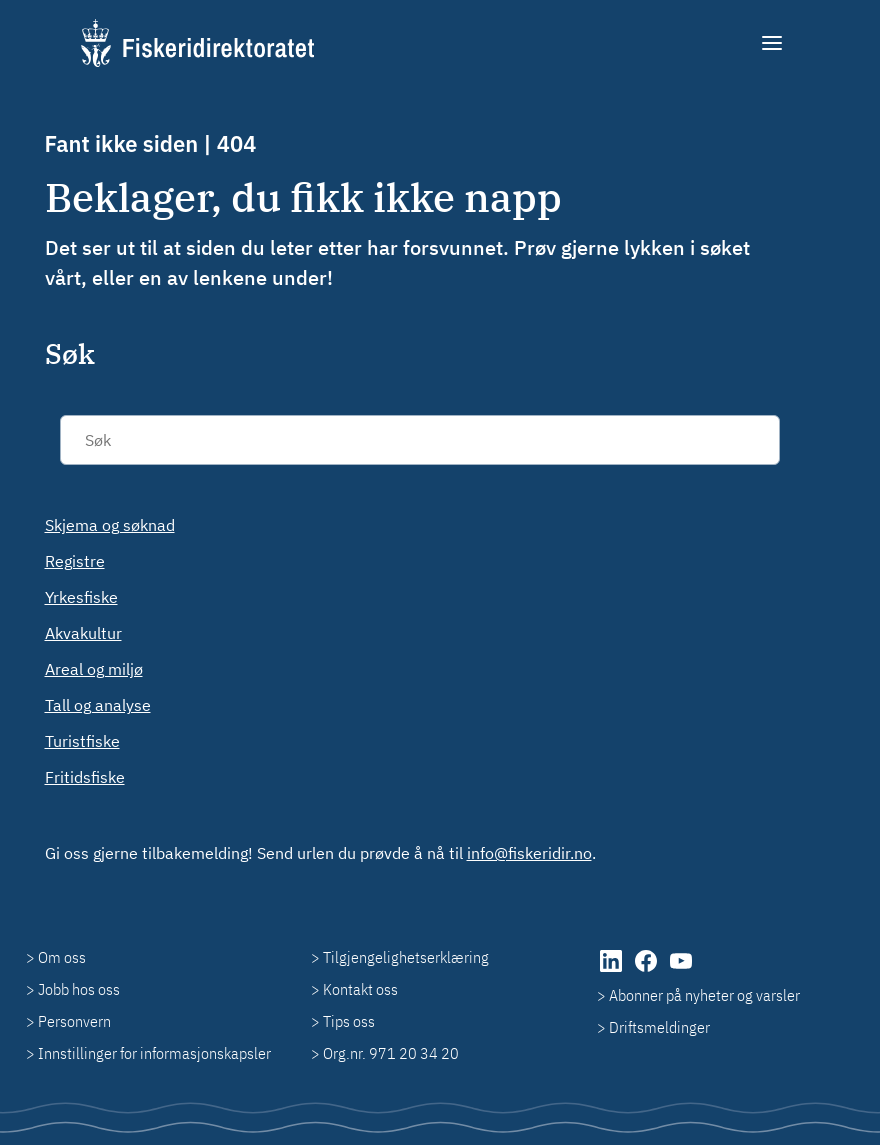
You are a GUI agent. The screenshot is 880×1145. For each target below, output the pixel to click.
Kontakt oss (360, 989)
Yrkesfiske (81, 597)
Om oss (62, 957)
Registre (75, 561)
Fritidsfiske (85, 777)
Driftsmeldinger (659, 1027)
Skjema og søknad (110, 525)
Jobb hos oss (79, 989)
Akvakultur (83, 633)
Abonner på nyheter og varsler (704, 995)
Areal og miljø (94, 669)
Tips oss (349, 1021)
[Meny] (773, 43)
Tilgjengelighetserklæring (406, 957)
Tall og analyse (98, 705)
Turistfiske (82, 741)
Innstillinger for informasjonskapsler (154, 1053)
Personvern (74, 1021)
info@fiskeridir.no (529, 853)
